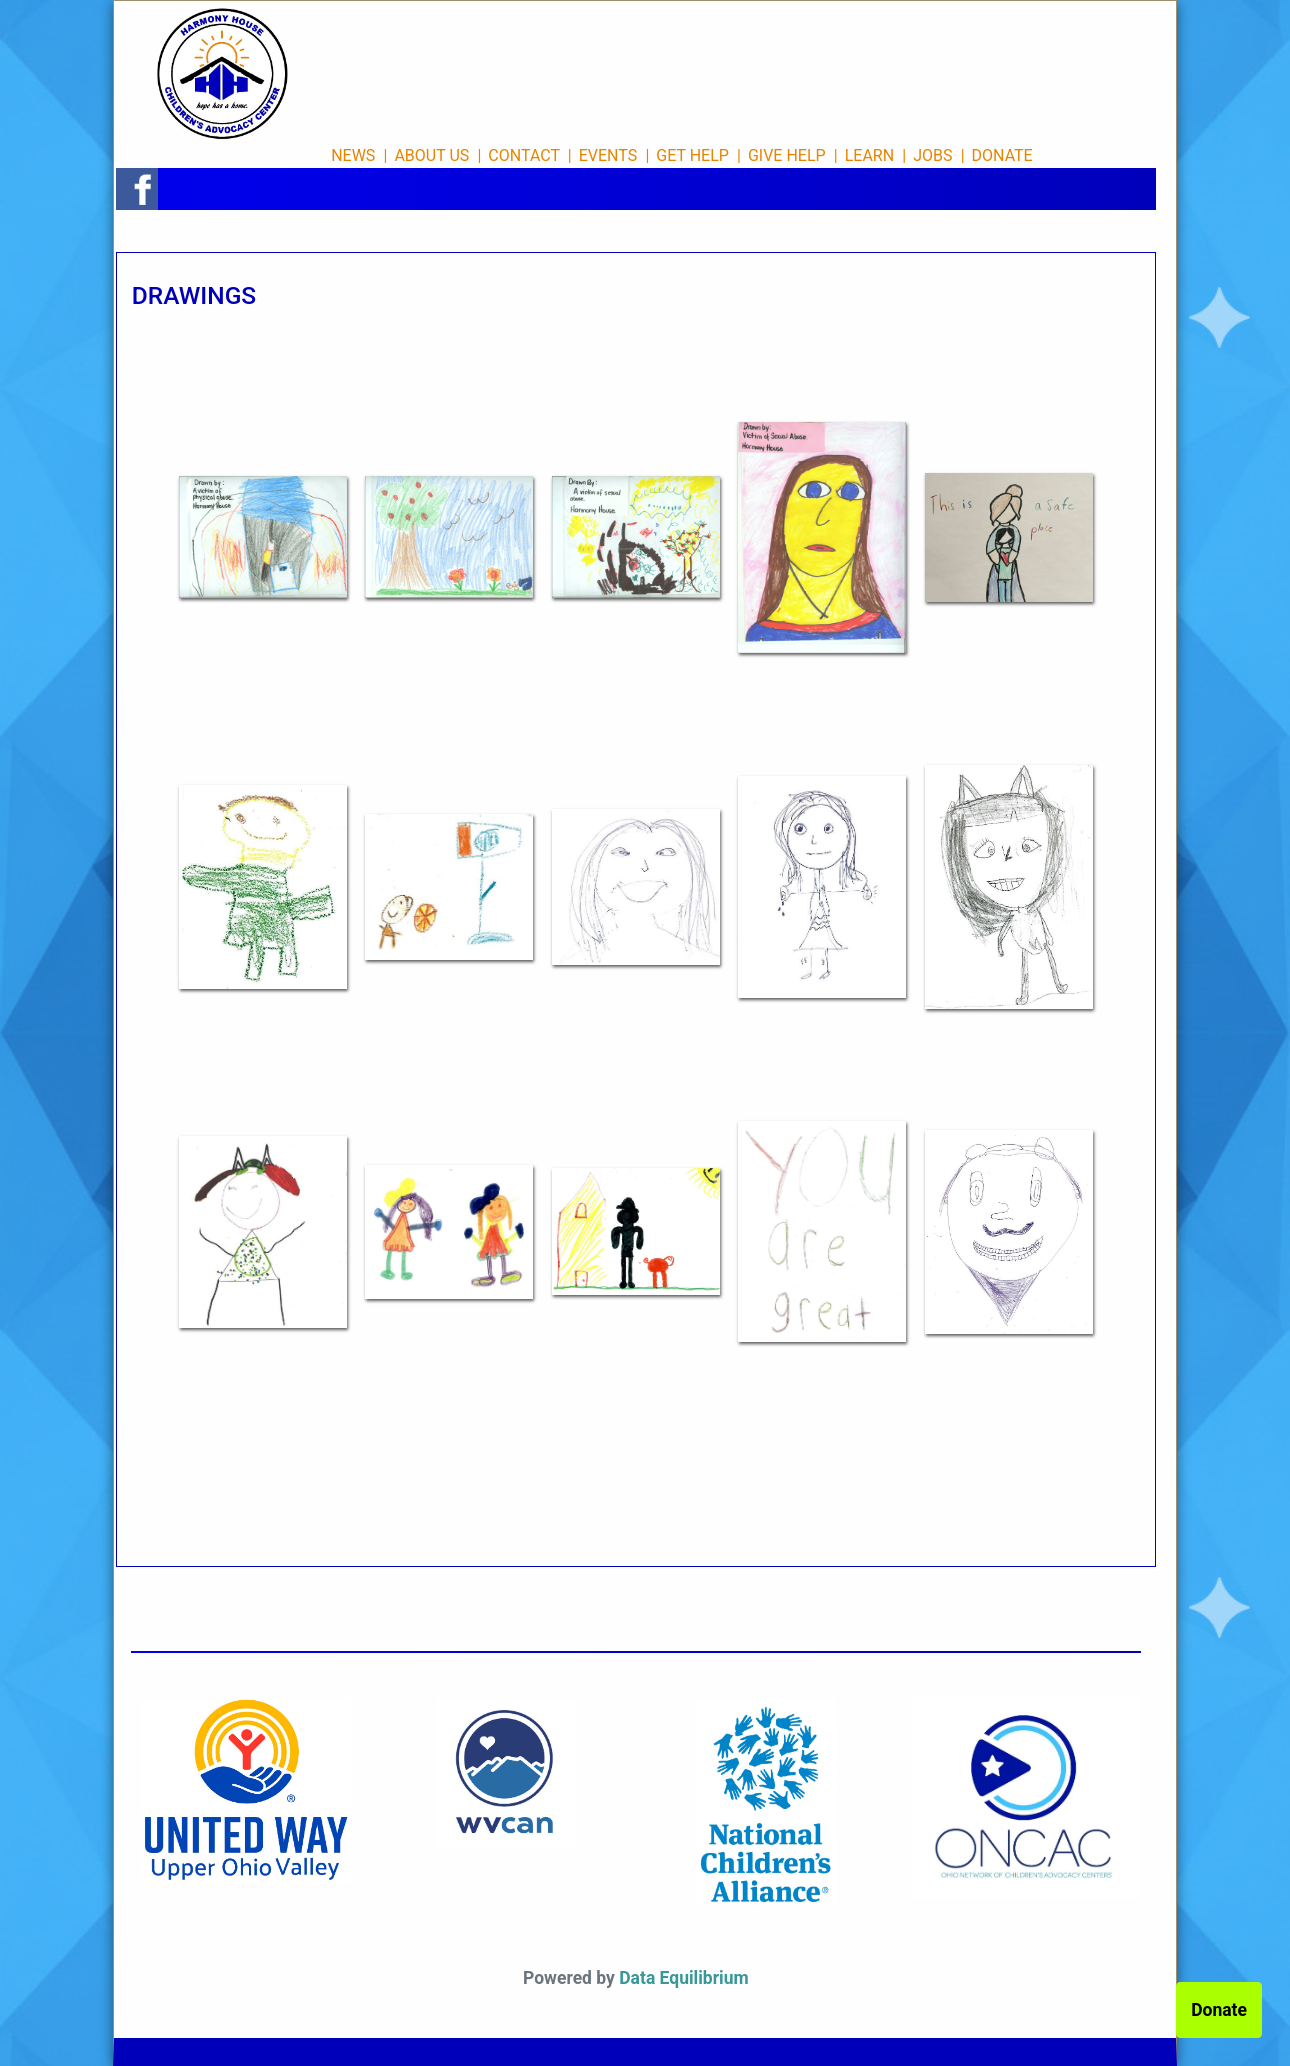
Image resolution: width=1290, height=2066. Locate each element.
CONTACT (523, 155)
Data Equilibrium (683, 1978)
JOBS (932, 155)
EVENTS (608, 155)
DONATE (1002, 155)
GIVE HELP (787, 155)
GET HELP (692, 155)
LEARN (869, 155)
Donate (1219, 2010)
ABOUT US (431, 155)
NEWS (353, 155)
